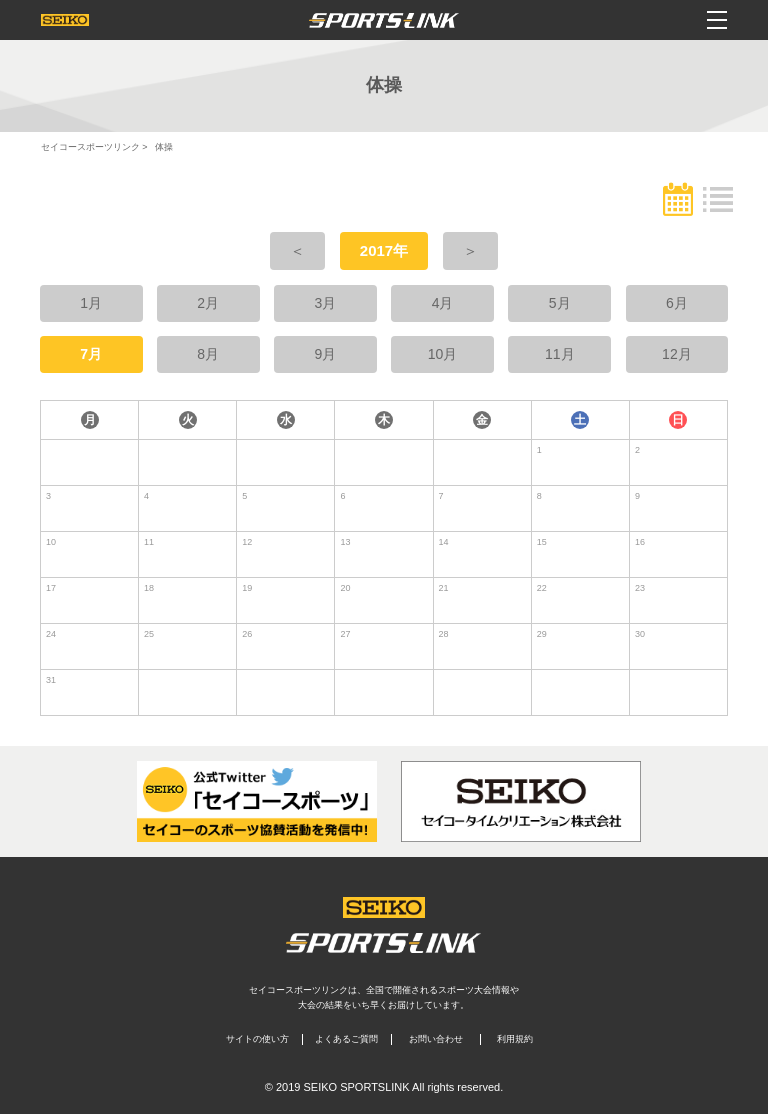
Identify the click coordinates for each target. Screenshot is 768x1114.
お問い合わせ (436, 1039)
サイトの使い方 (257, 1039)
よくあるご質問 (346, 1039)
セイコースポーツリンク (90, 147)
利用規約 (515, 1039)
